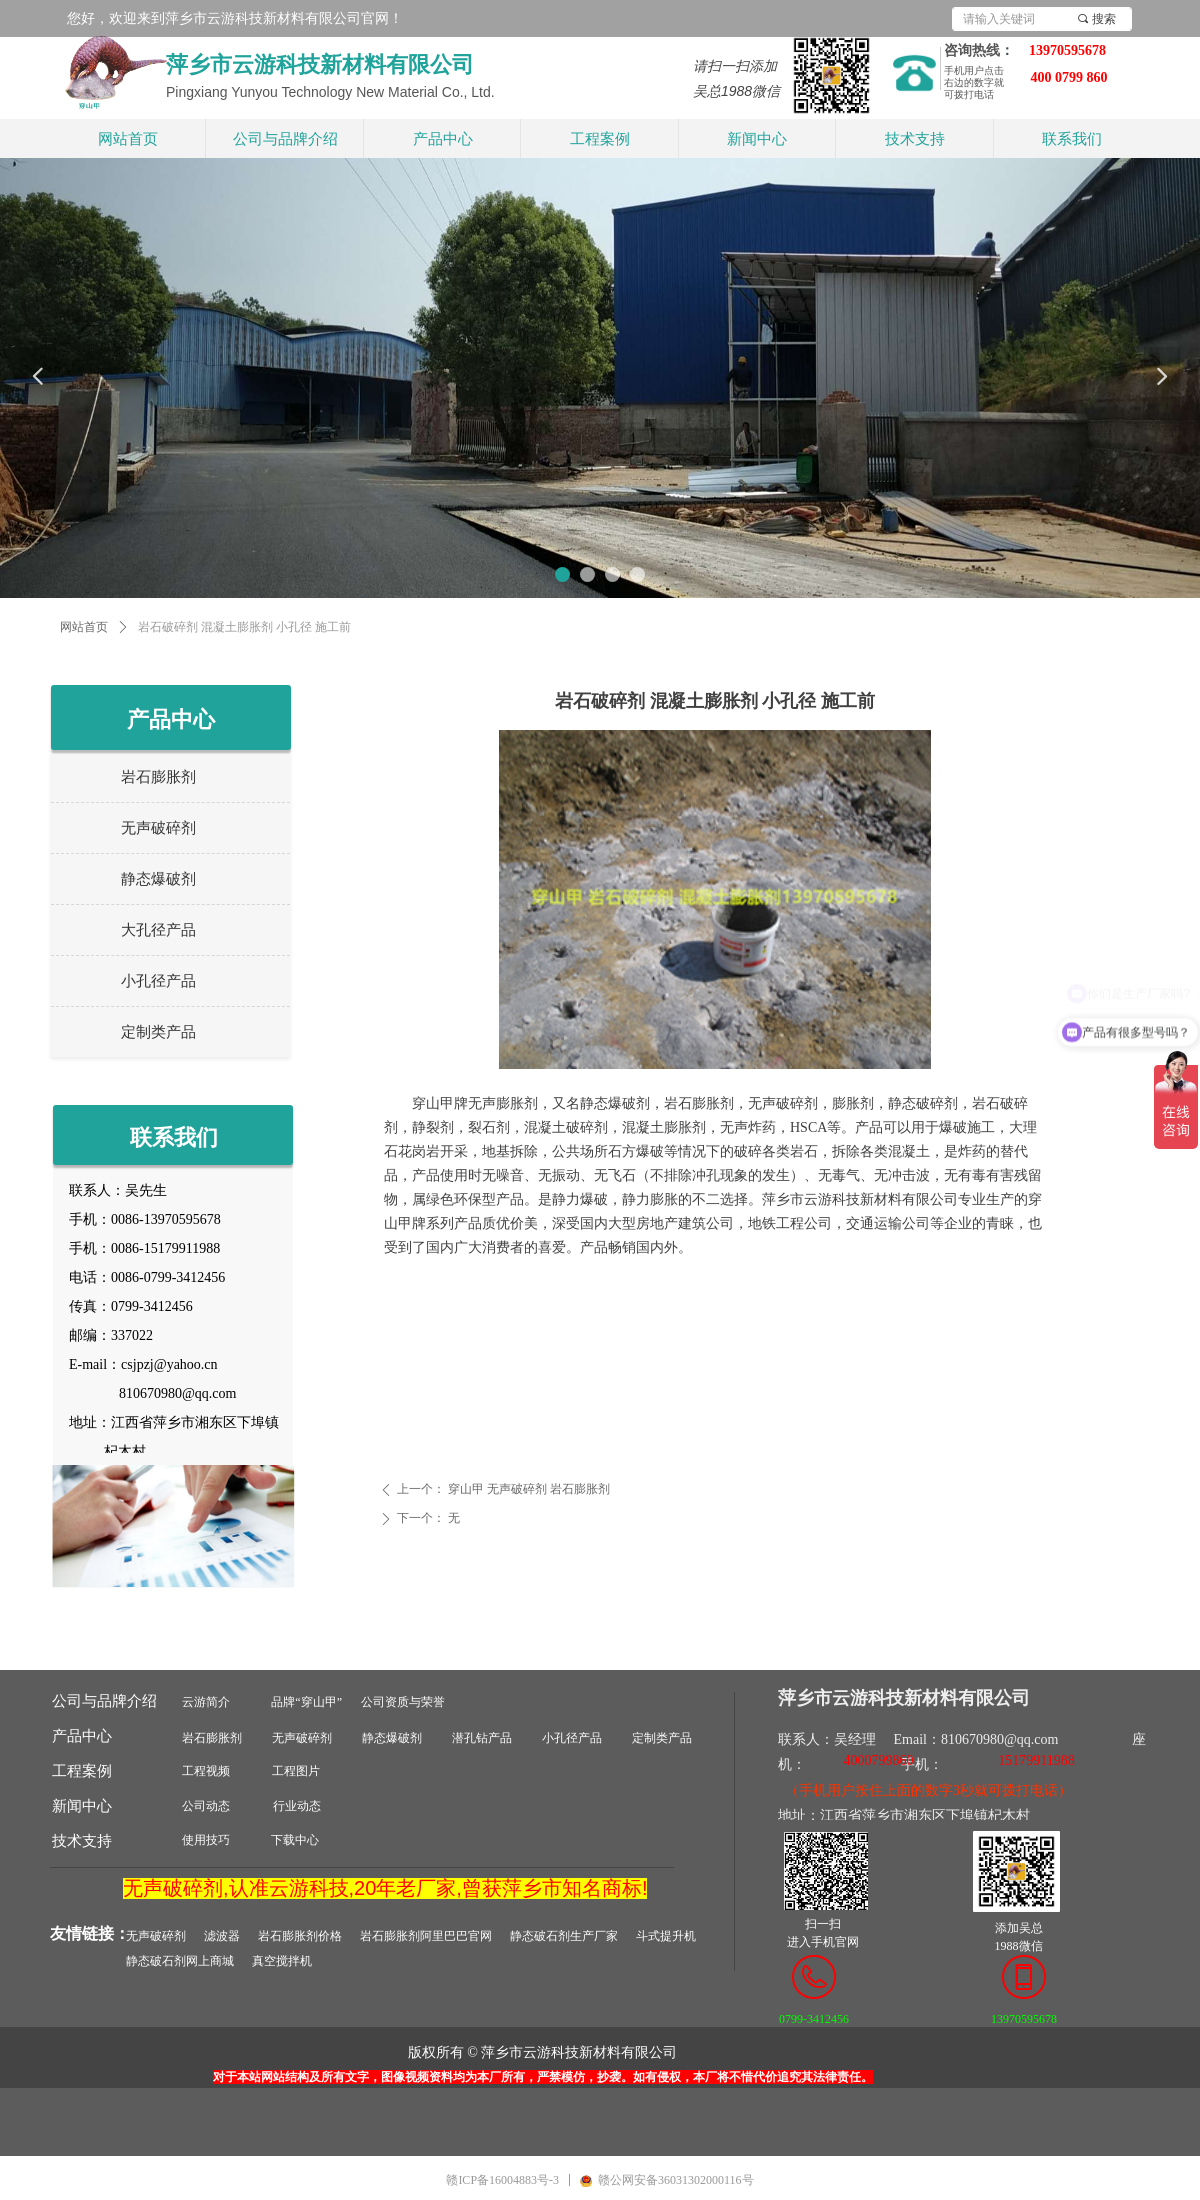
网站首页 (84, 627)
